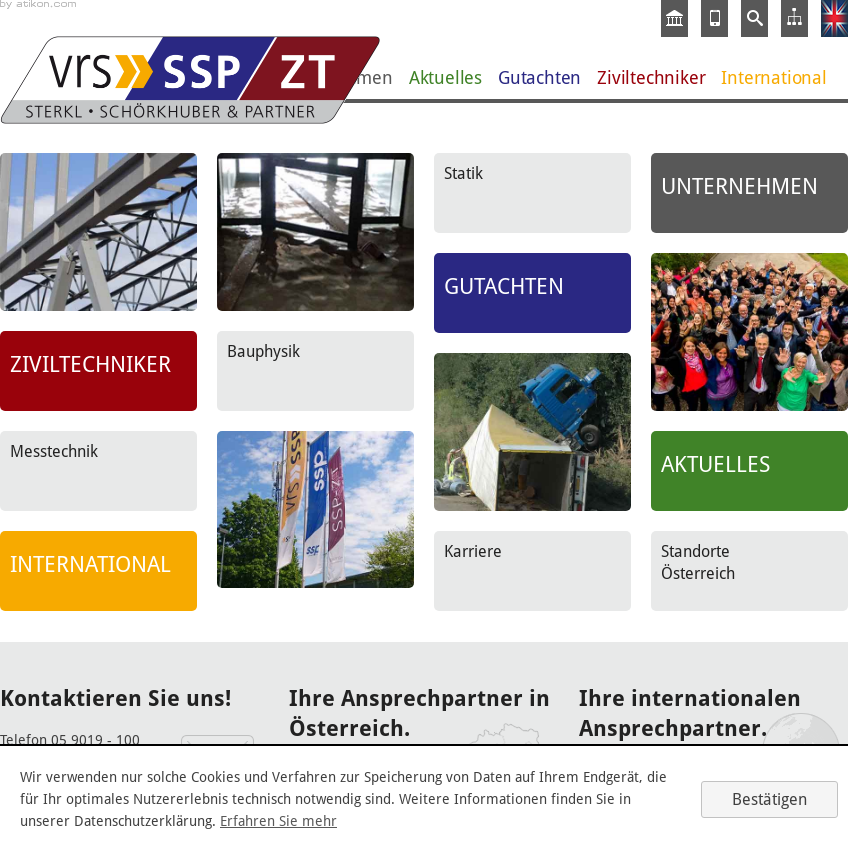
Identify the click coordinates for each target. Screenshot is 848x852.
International (773, 77)
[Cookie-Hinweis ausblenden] (769, 799)
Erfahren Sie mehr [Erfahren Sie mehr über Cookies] (278, 821)
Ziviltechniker (651, 77)
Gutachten (539, 77)
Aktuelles (445, 77)
